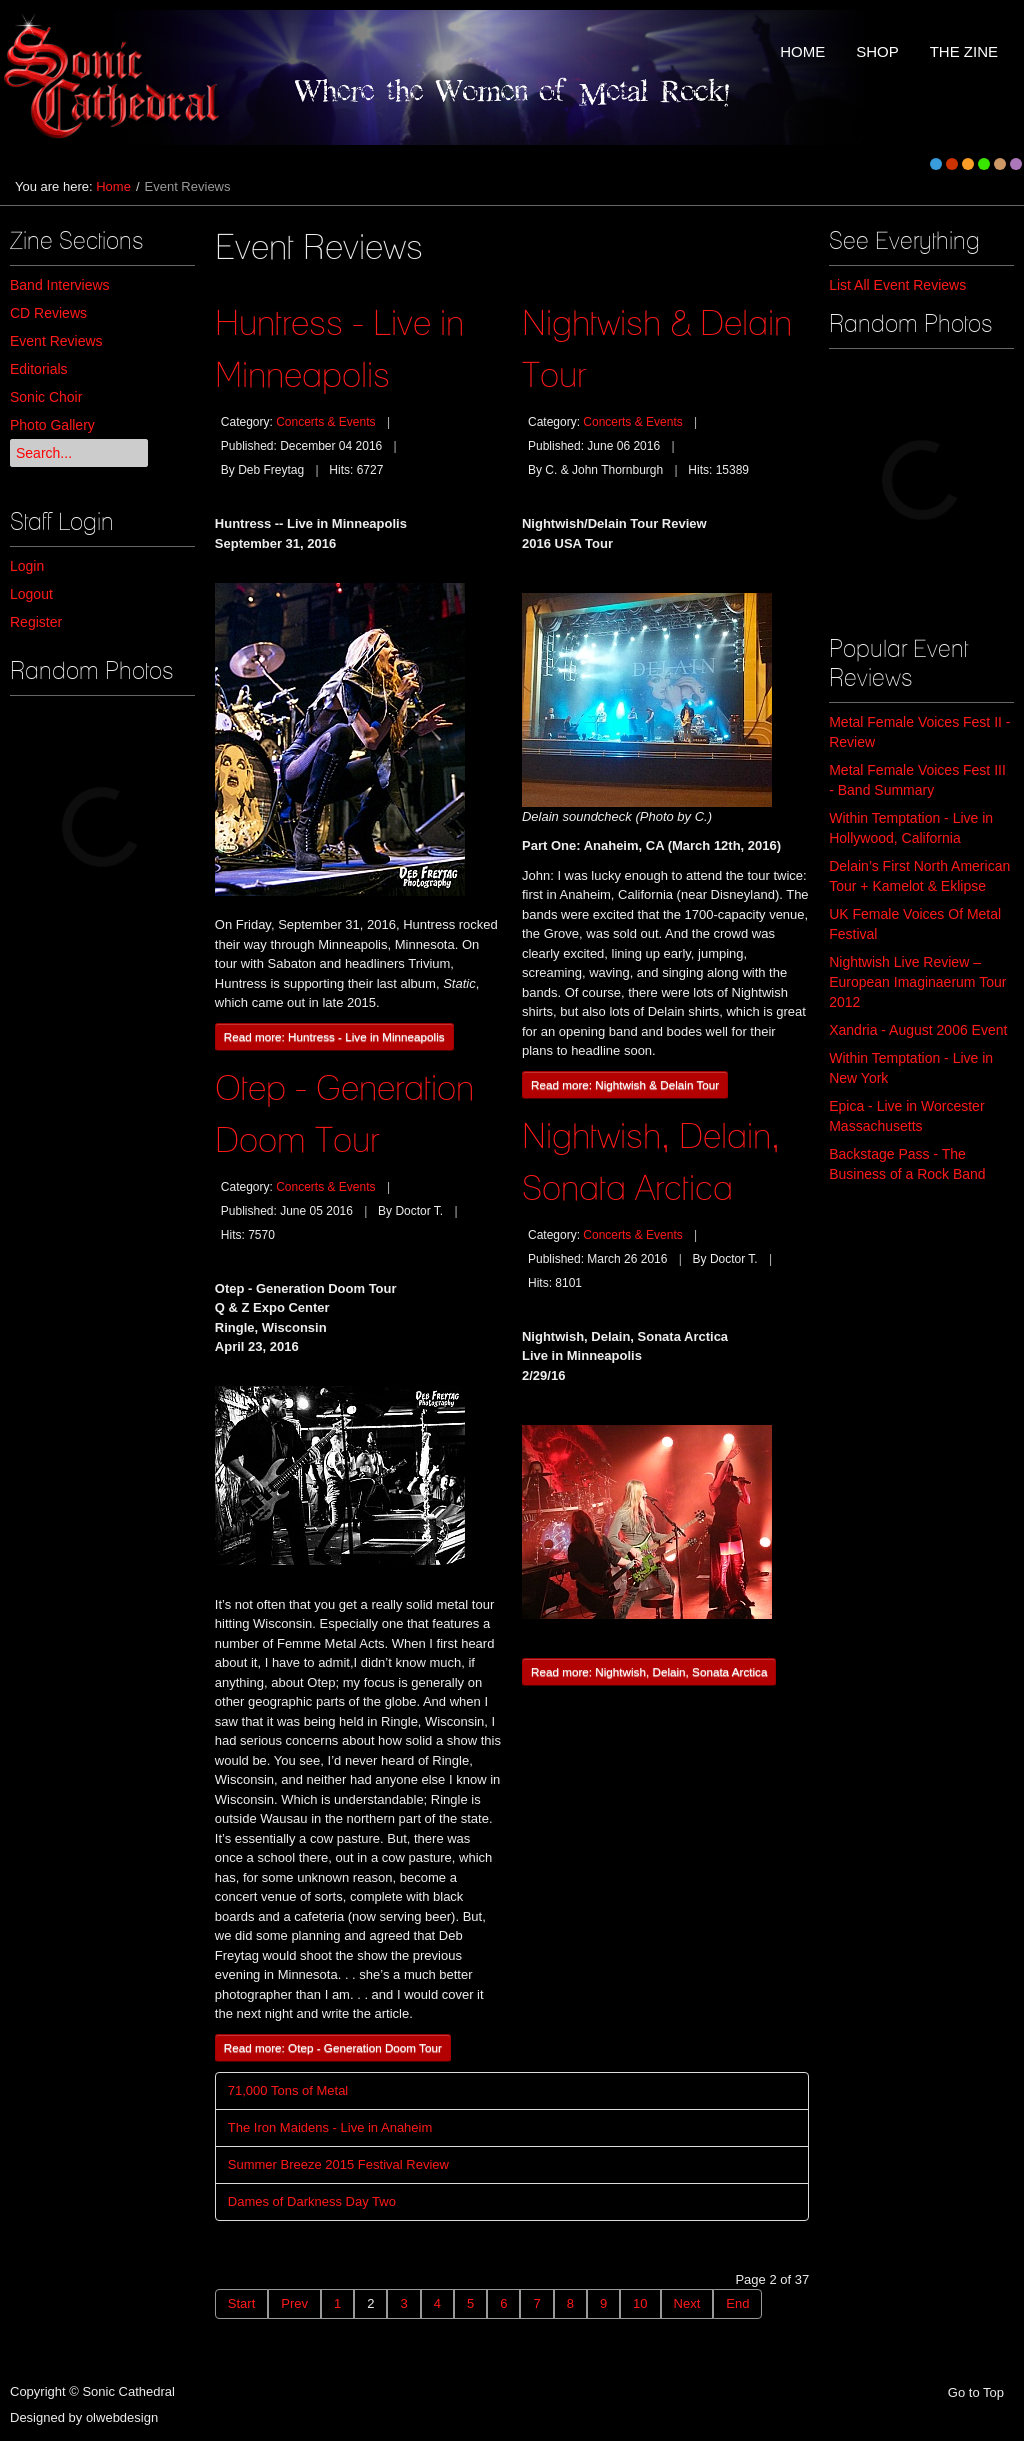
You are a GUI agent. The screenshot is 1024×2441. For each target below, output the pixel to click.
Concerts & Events (325, 422)
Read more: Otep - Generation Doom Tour (333, 2047)
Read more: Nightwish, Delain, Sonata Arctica (649, 1671)
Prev (294, 2303)
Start (241, 2303)
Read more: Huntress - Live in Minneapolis (334, 1036)
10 (640, 2303)
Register (36, 622)
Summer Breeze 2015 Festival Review (338, 2164)
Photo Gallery (52, 425)
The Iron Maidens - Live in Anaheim (330, 2127)
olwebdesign (122, 2417)
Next (687, 2303)
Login (27, 566)
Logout (31, 594)
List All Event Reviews (897, 285)
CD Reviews (48, 313)
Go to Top (976, 2392)
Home (113, 186)
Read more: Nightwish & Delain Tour (625, 1084)
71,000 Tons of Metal (288, 2090)
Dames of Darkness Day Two (312, 2201)
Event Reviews (56, 341)
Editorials (39, 369)
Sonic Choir (46, 397)
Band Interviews (60, 285)
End (737, 2303)
